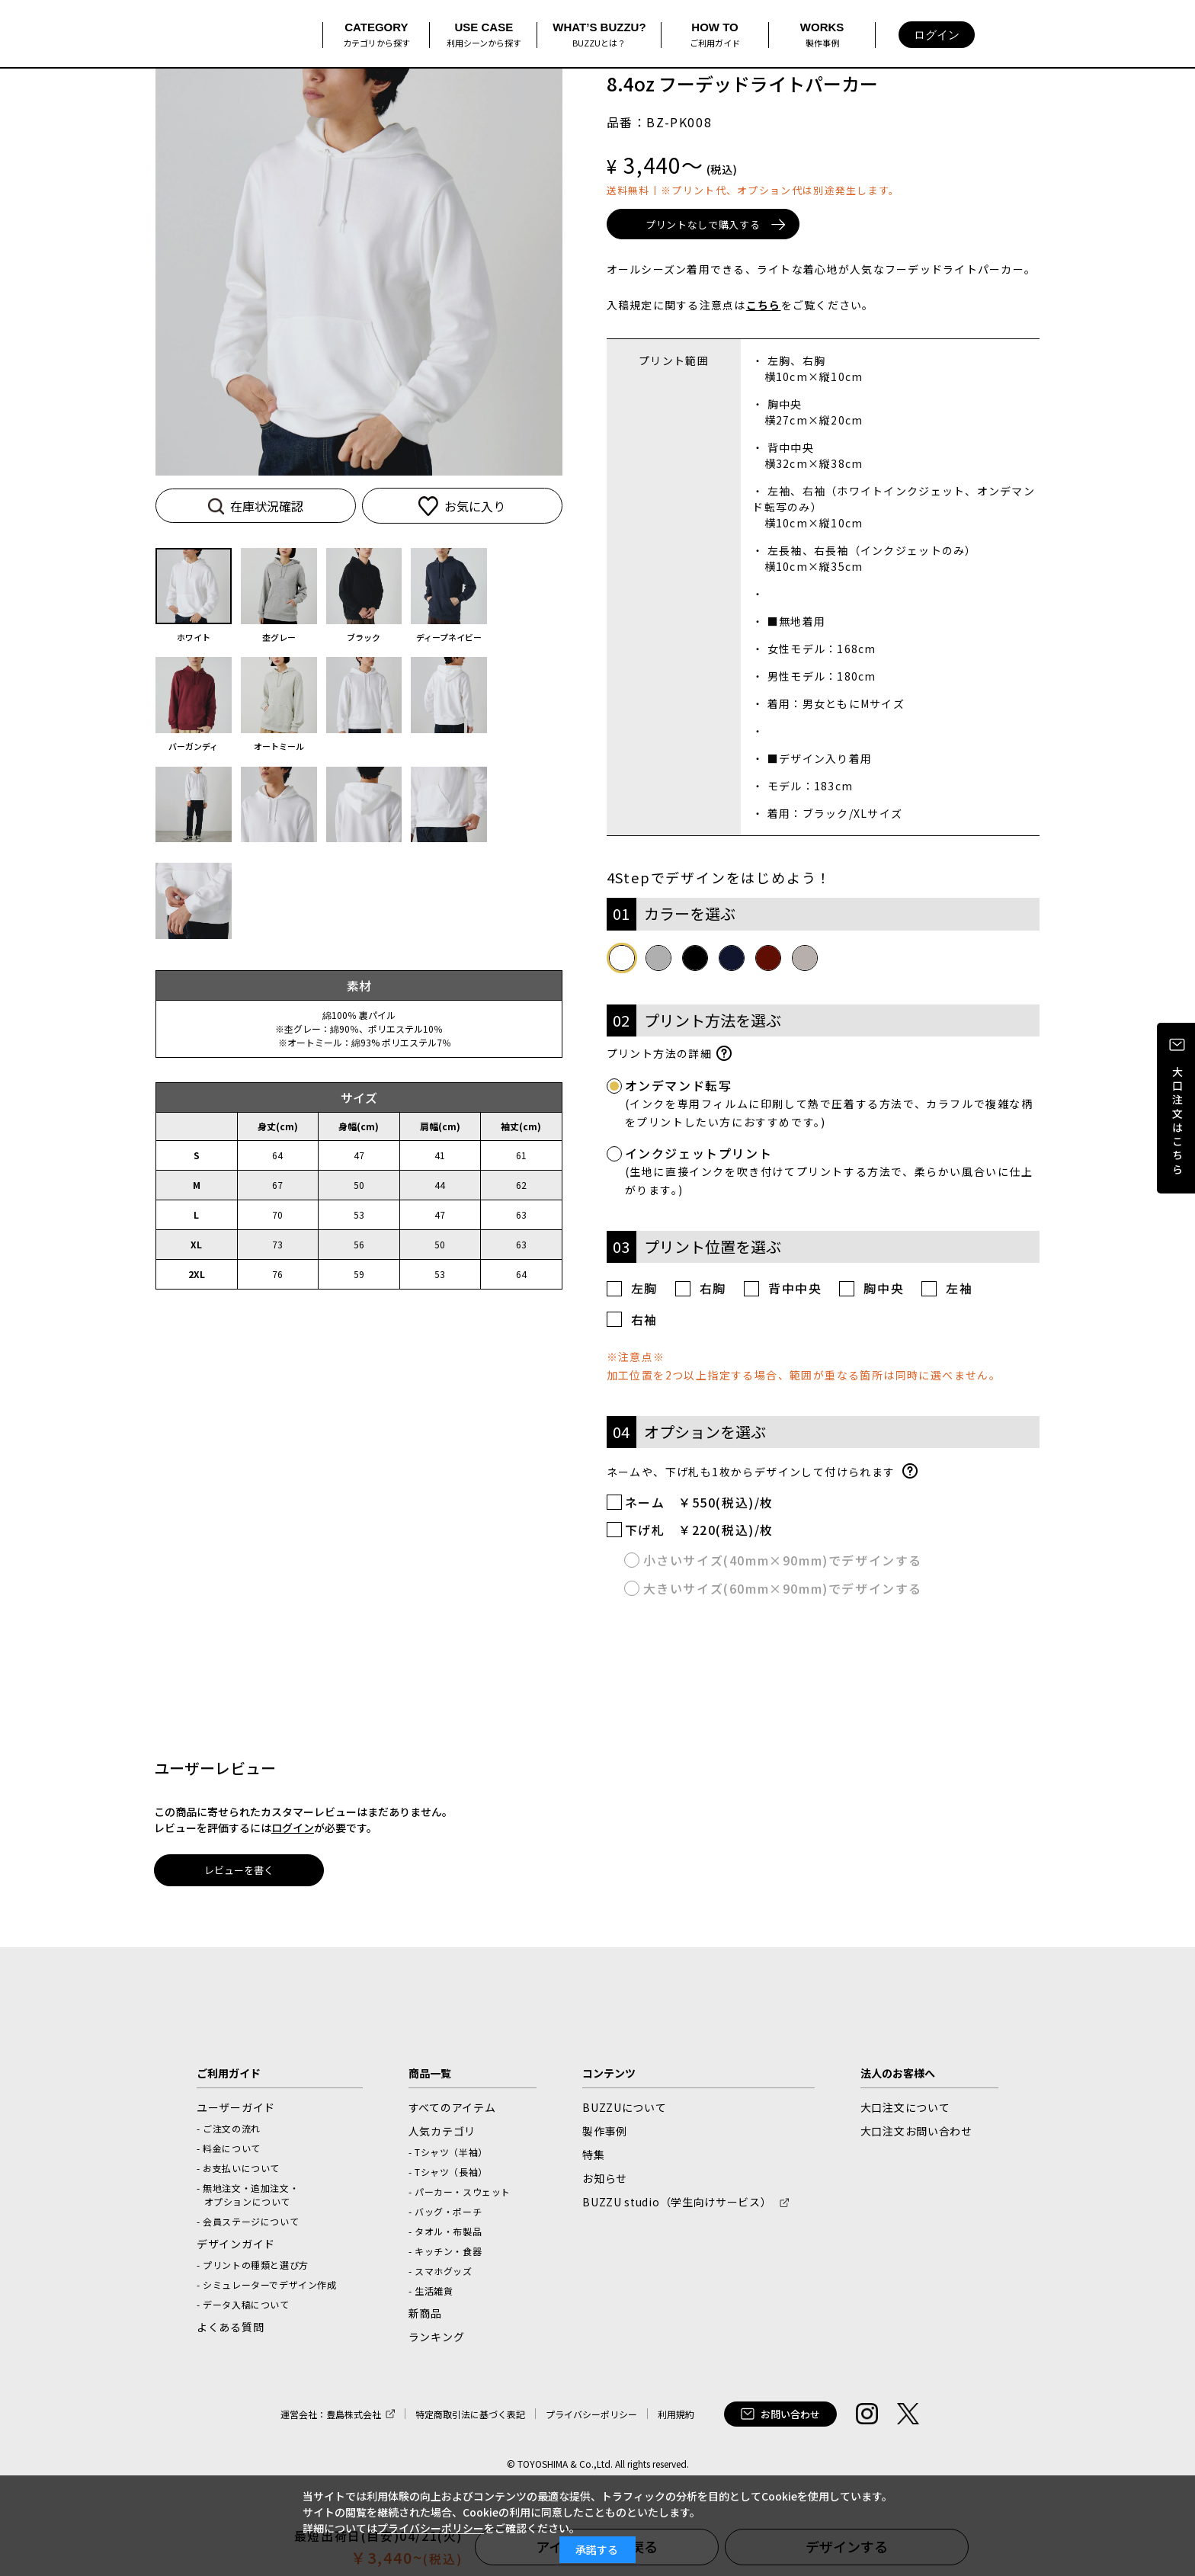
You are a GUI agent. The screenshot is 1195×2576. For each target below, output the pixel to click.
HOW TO (715, 35)
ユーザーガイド (236, 2110)
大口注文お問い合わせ (916, 2134)
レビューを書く (239, 1873)
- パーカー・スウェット (459, 2194)
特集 (593, 2157)
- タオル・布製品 (445, 2234)
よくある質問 (230, 2329)
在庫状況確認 (255, 506)
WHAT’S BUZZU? (599, 35)
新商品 (425, 2316)
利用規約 (676, 2417)
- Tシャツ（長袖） (448, 2174)
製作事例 (604, 2134)
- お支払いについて (238, 2170)
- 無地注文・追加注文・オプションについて (248, 2197)
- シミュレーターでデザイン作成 (267, 2287)
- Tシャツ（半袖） (448, 2154)
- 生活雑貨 (430, 2293)
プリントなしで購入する (719, 226)
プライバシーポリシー (591, 2417)
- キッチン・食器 (445, 2254)
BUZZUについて (624, 2110)
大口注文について (905, 2110)
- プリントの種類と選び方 (253, 2267)
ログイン (937, 34)
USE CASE (484, 35)
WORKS (822, 35)
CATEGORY (376, 35)
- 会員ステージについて (248, 2224)
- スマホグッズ (440, 2273)
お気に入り (440, 506)
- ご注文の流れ (229, 2131)
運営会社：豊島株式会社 (330, 2417)
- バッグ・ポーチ (445, 2214)
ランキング (436, 2339)
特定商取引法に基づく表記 (470, 2417)
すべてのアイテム (452, 2110)
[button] (539, 269)
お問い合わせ (780, 2417)
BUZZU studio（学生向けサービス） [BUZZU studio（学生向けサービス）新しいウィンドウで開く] (676, 2204)
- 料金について (229, 2151)
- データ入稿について (243, 2307)
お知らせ (604, 2181)
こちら (763, 308)
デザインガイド (236, 2246)
